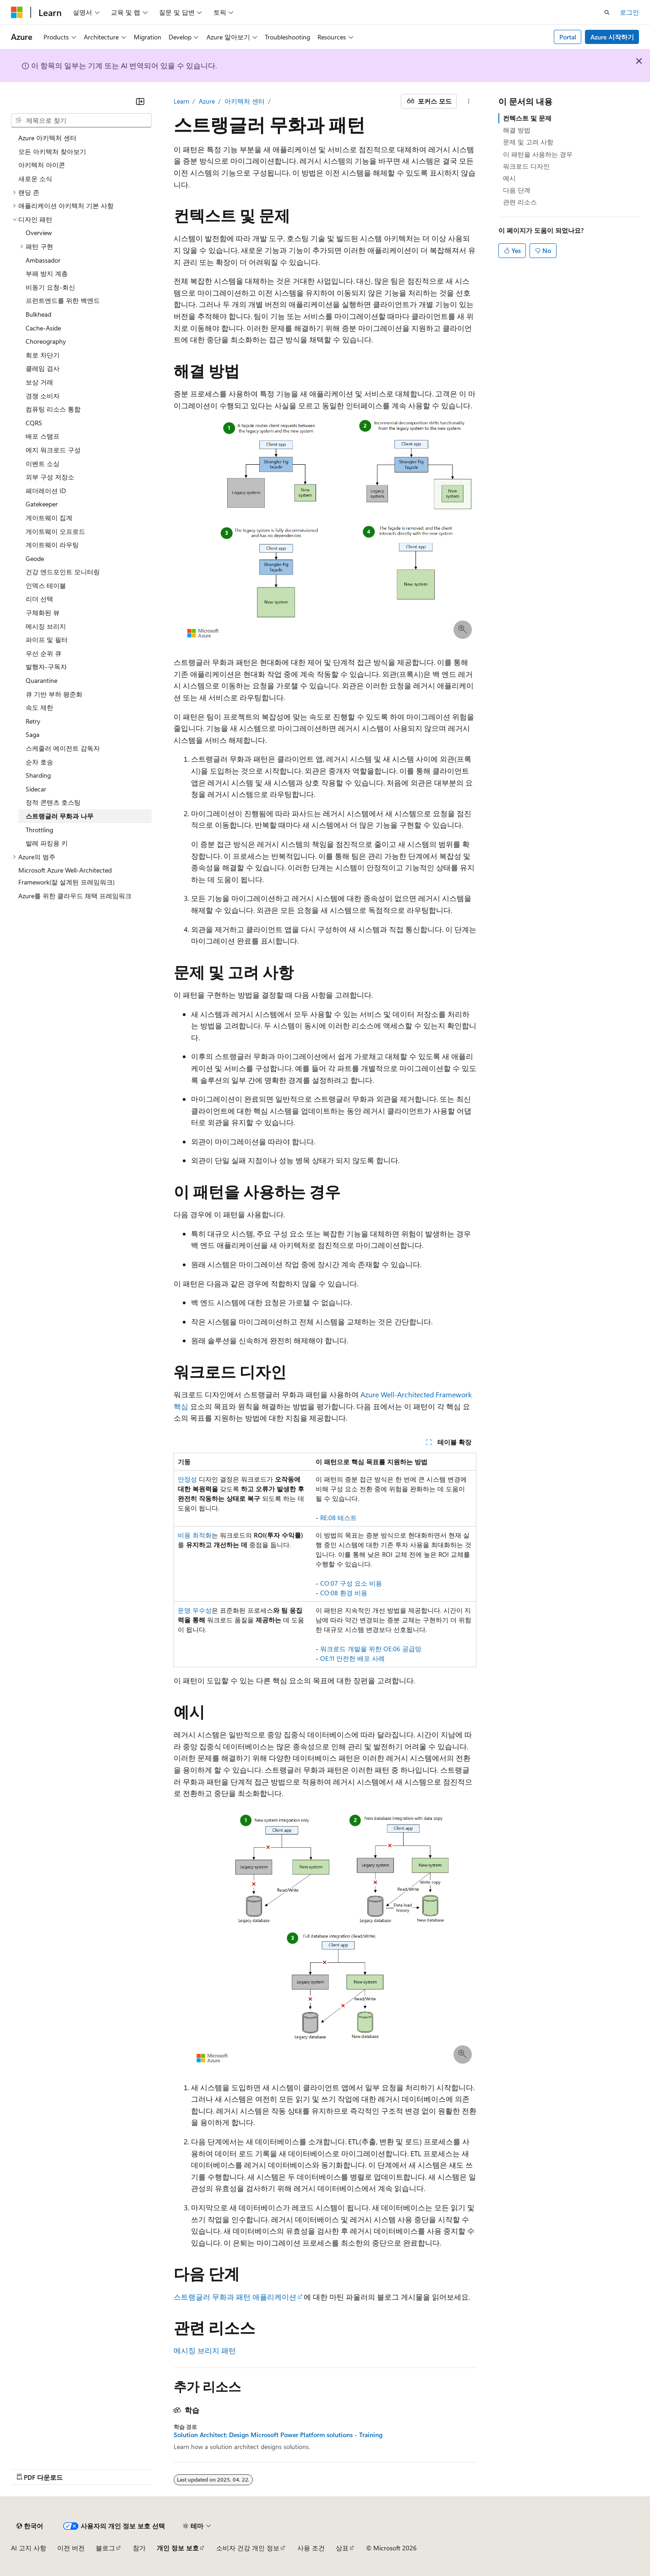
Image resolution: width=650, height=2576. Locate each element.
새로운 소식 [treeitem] (35, 178)
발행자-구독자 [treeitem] (46, 666)
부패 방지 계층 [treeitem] (47, 273)
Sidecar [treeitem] (36, 789)
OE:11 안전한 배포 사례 (352, 1658)
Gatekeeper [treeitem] (42, 504)
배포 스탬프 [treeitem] (43, 436)
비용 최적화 (195, 1535)
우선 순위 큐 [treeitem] (43, 653)
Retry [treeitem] (33, 721)
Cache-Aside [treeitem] (43, 328)
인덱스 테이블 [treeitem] (46, 585)
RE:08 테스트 (338, 1517)
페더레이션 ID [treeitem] (46, 490)
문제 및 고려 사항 (528, 141)
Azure (207, 101)
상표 (342, 2547)
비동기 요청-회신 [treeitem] (50, 287)
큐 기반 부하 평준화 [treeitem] (54, 694)
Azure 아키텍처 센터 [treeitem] (47, 137)
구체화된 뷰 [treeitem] (43, 612)
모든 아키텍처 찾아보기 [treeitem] (52, 151)
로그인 (629, 12)
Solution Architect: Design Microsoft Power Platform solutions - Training (278, 2435)
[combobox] (81, 120)
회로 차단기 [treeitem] (43, 355)
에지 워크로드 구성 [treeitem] (53, 449)
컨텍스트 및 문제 (527, 118)
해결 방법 (516, 130)
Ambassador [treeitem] (43, 260)
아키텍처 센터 (244, 101)
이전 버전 (71, 2547)
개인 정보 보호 (178, 2547)
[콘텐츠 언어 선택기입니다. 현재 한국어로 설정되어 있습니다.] (30, 2526)
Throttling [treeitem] (39, 829)
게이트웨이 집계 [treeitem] (49, 517)
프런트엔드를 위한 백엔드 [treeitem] (63, 300)
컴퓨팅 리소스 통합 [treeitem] (53, 409)
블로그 (105, 2547)
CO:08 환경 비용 (343, 1592)
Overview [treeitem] (39, 232)
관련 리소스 (520, 202)
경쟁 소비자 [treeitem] (43, 395)
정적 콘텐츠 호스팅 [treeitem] (53, 802)
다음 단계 (516, 190)
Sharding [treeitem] (38, 775)
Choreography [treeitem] (46, 341)
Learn (181, 101)
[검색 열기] (607, 12)
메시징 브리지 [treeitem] (46, 626)
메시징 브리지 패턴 (205, 2350)
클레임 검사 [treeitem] (43, 368)
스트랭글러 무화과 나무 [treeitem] (59, 816)
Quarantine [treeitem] (41, 680)
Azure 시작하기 (612, 37)
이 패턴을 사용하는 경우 (538, 154)
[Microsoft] (17, 12)
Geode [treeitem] (35, 558)
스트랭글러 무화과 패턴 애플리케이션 (235, 2296)
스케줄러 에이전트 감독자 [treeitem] (63, 748)
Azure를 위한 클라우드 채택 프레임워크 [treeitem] (74, 895)
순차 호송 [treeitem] (39, 762)
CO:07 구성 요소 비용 (351, 1583)
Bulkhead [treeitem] (38, 314)
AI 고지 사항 (28, 2547)
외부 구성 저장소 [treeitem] (50, 476)
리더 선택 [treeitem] (39, 598)
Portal (567, 37)
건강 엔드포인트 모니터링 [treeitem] (63, 571)
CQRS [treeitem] (34, 422)
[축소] (140, 101)
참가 (139, 2547)
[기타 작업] (468, 101)
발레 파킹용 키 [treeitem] (47, 843)
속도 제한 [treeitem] (39, 707)
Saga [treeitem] (32, 734)
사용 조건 (311, 2547)
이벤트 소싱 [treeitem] (43, 463)
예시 (509, 178)
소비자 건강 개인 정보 (247, 2547)
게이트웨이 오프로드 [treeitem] (55, 531)
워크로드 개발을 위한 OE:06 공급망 (370, 1648)
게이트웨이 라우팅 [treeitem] (52, 544)
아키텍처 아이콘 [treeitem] (41, 164)
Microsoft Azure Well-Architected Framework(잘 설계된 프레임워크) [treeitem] (66, 876)
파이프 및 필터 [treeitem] (47, 639)
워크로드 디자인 (526, 166)
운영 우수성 (195, 1610)
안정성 (187, 1479)
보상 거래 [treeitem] (39, 382)
